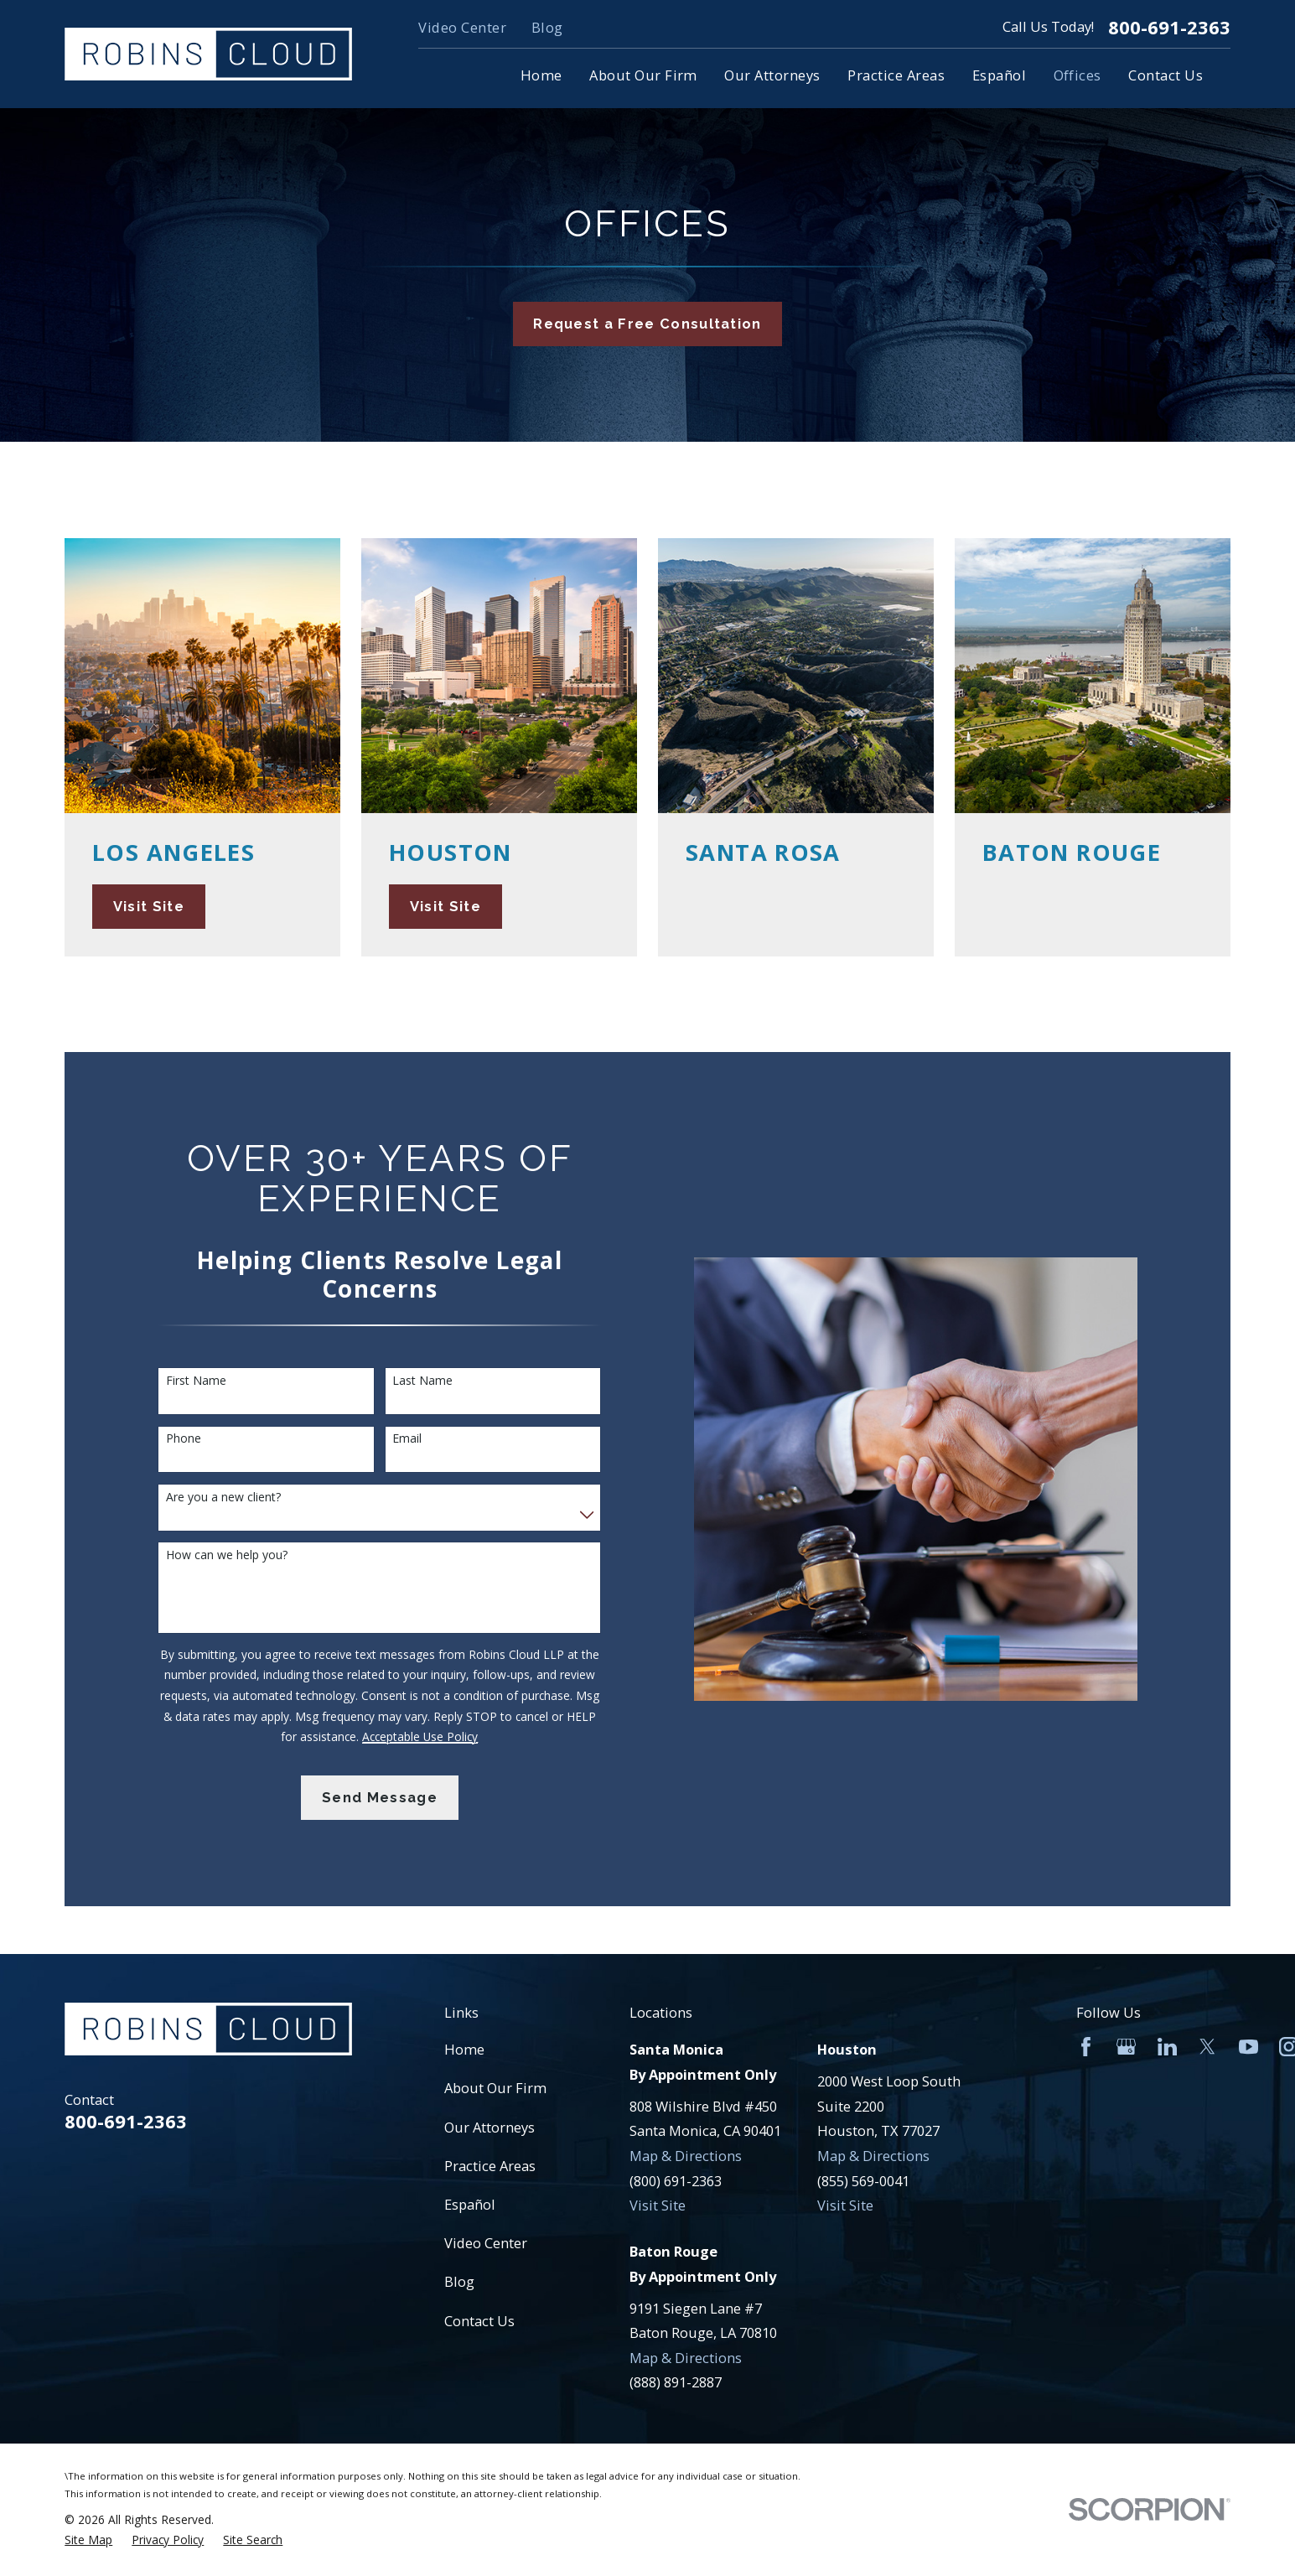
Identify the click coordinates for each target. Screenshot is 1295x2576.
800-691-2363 (1169, 27)
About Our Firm (495, 2087)
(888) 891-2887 (675, 2382)
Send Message (380, 1798)
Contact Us (479, 2320)
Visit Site (657, 2205)
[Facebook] (1086, 2046)
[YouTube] (1248, 2046)
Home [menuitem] (541, 75)
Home (464, 2049)
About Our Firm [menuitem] (643, 75)
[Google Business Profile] (1126, 2046)
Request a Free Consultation (647, 324)
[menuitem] (88, 2540)
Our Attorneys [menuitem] (772, 75)
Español (469, 2204)
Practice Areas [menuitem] (896, 75)
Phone (183, 1439)
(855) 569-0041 (863, 2180)
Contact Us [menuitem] (1165, 75)
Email (407, 1439)
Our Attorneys (489, 2127)
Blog (547, 27)
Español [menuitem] (999, 75)
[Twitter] (1207, 2046)
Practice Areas (490, 2165)
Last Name (422, 1381)
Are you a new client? (223, 1497)
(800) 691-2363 (675, 2180)
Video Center (462, 27)
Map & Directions (685, 2155)
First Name (196, 1381)
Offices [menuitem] (1077, 75)
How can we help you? (226, 1555)
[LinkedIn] (1167, 2046)
